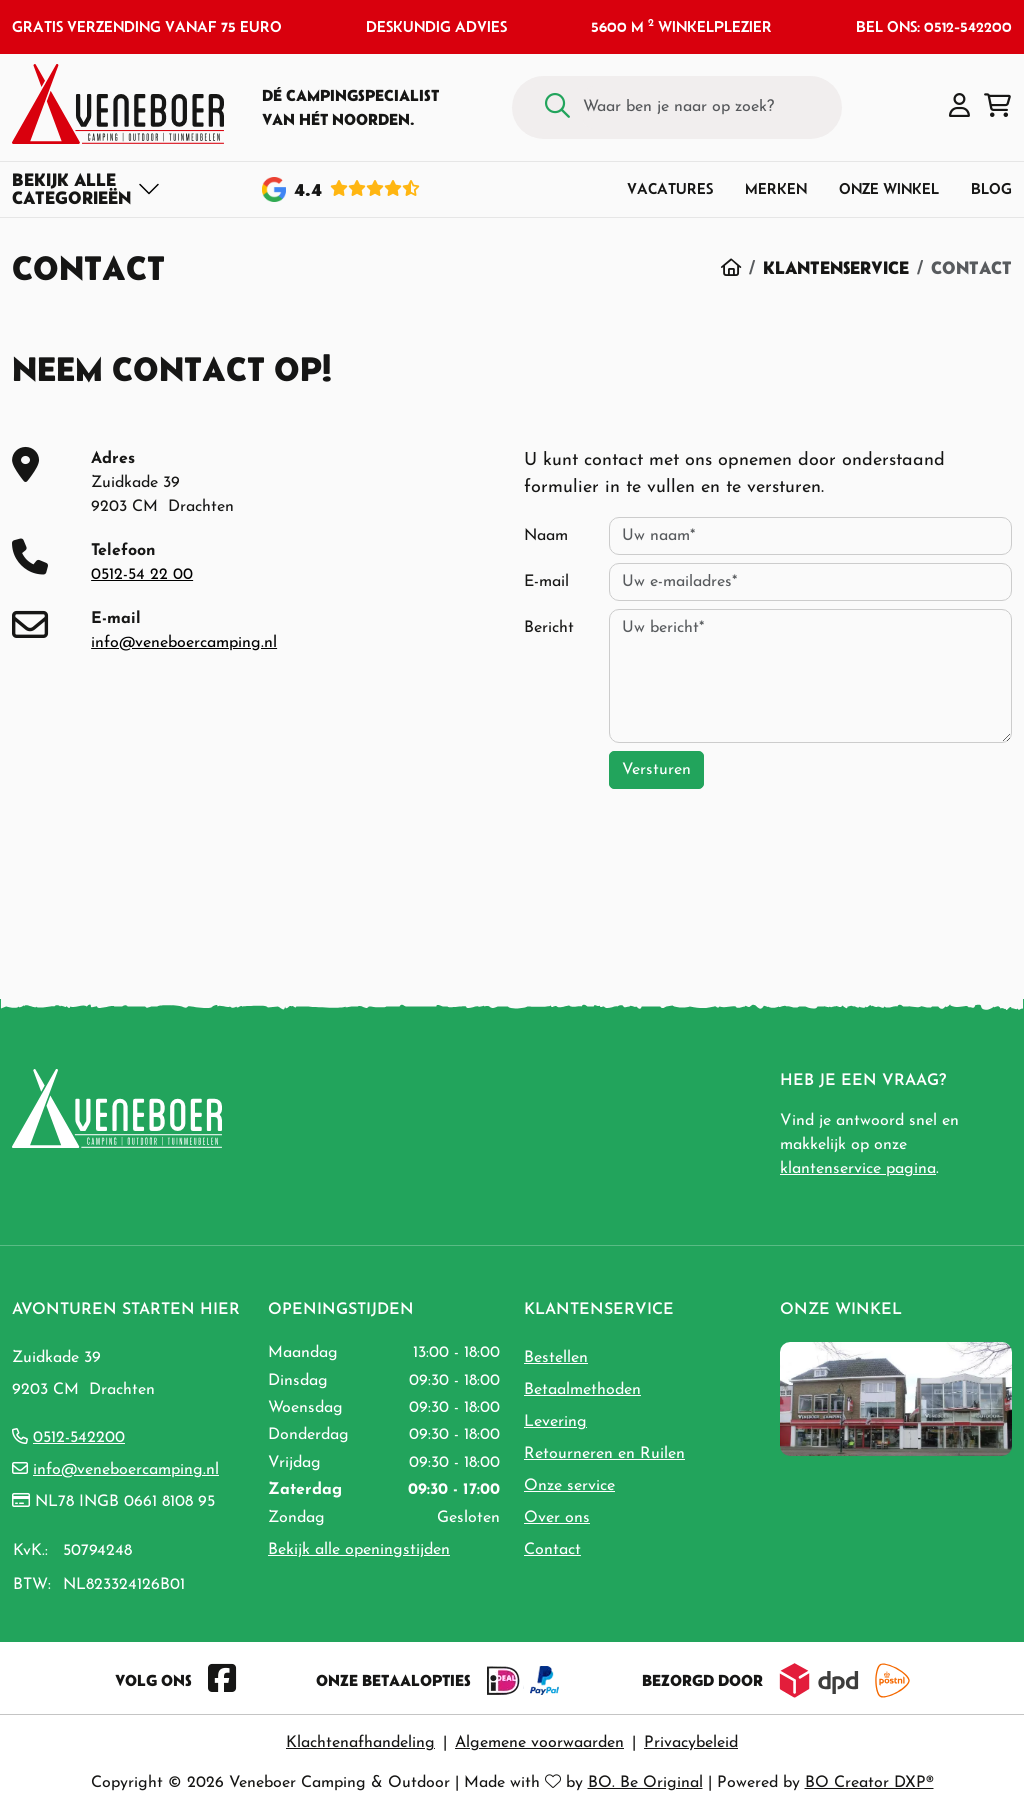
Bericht (549, 628)
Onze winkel (889, 188)
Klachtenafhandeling (360, 1743)
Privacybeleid (691, 1743)
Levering (555, 1422)
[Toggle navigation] (86, 189)
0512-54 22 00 (142, 575)
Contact (552, 1550)
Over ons (557, 1518)
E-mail (546, 582)
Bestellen (556, 1358)
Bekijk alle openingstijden (359, 1550)
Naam (546, 536)
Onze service (569, 1486)
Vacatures (670, 188)
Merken (776, 188)
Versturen (656, 770)
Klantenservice (836, 267)
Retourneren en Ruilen (604, 1454)
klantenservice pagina (858, 1169)
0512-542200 (79, 1438)
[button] (959, 107)
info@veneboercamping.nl (184, 643)
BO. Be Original (645, 1783)
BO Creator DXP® (869, 1783)
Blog (991, 188)
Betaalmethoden (582, 1390)
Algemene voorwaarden (539, 1743)
